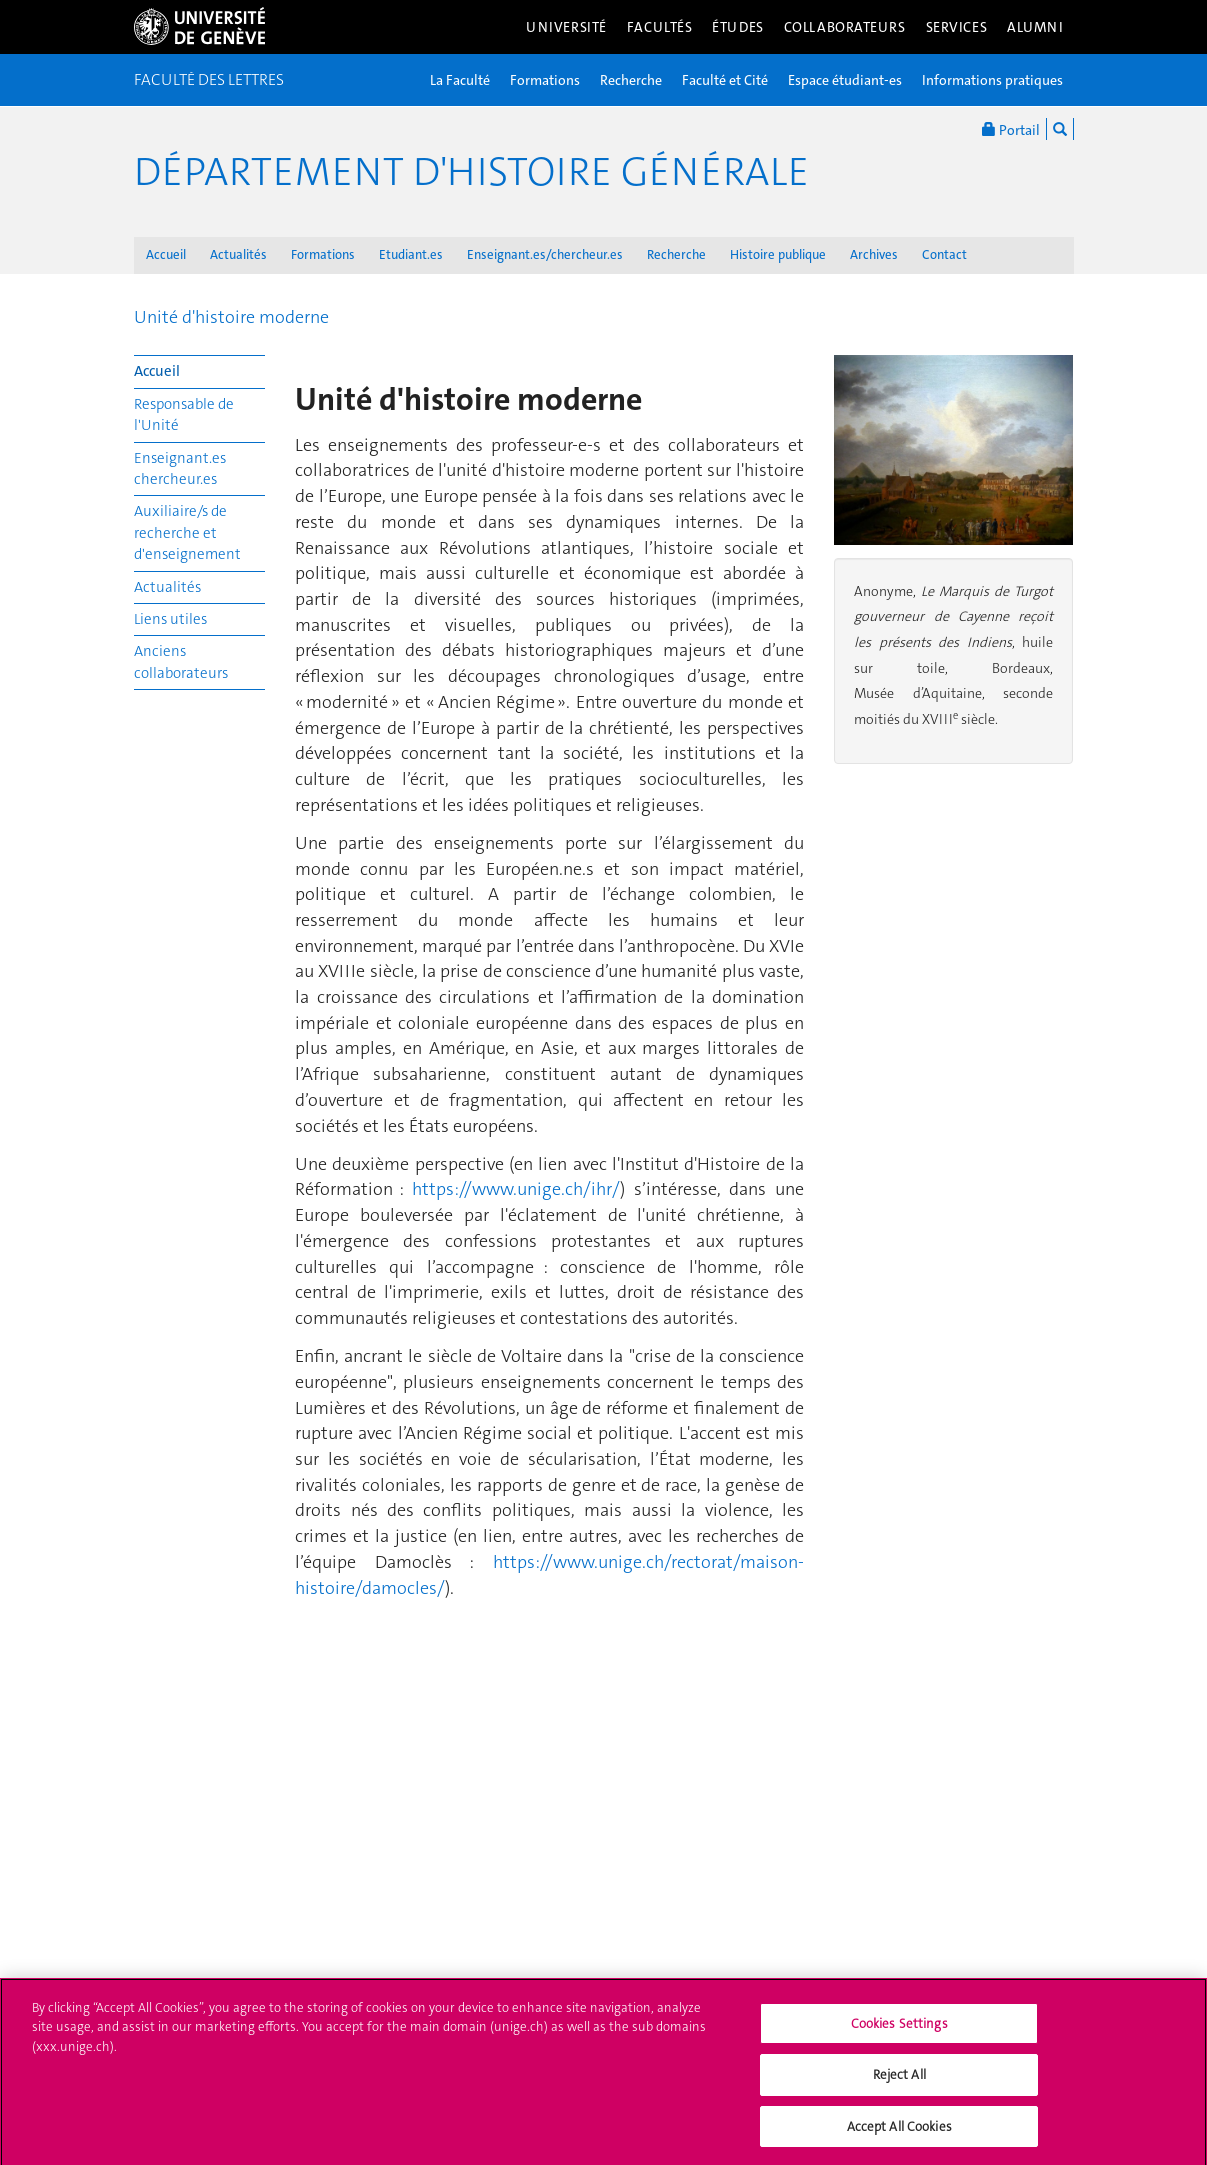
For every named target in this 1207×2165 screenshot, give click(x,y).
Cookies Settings (899, 2031)
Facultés (660, 27)
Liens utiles (170, 619)
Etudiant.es (411, 254)
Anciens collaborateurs (181, 661)
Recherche (631, 80)
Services (957, 27)
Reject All (899, 2082)
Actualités (238, 254)
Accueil (166, 254)
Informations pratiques (992, 80)
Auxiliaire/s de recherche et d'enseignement (187, 532)
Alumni (1035, 27)
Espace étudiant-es (845, 80)
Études (737, 27)
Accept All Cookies (899, 2134)
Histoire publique (778, 254)
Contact (944, 254)
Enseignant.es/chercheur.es (545, 254)
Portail (1011, 129)
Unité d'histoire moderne (231, 317)
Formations (545, 80)
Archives (874, 254)
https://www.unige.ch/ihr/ (516, 1189)
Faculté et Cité (725, 80)
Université (566, 27)
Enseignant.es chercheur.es (180, 468)
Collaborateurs (845, 27)
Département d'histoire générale (471, 172)
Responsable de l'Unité (184, 414)
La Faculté (460, 80)
